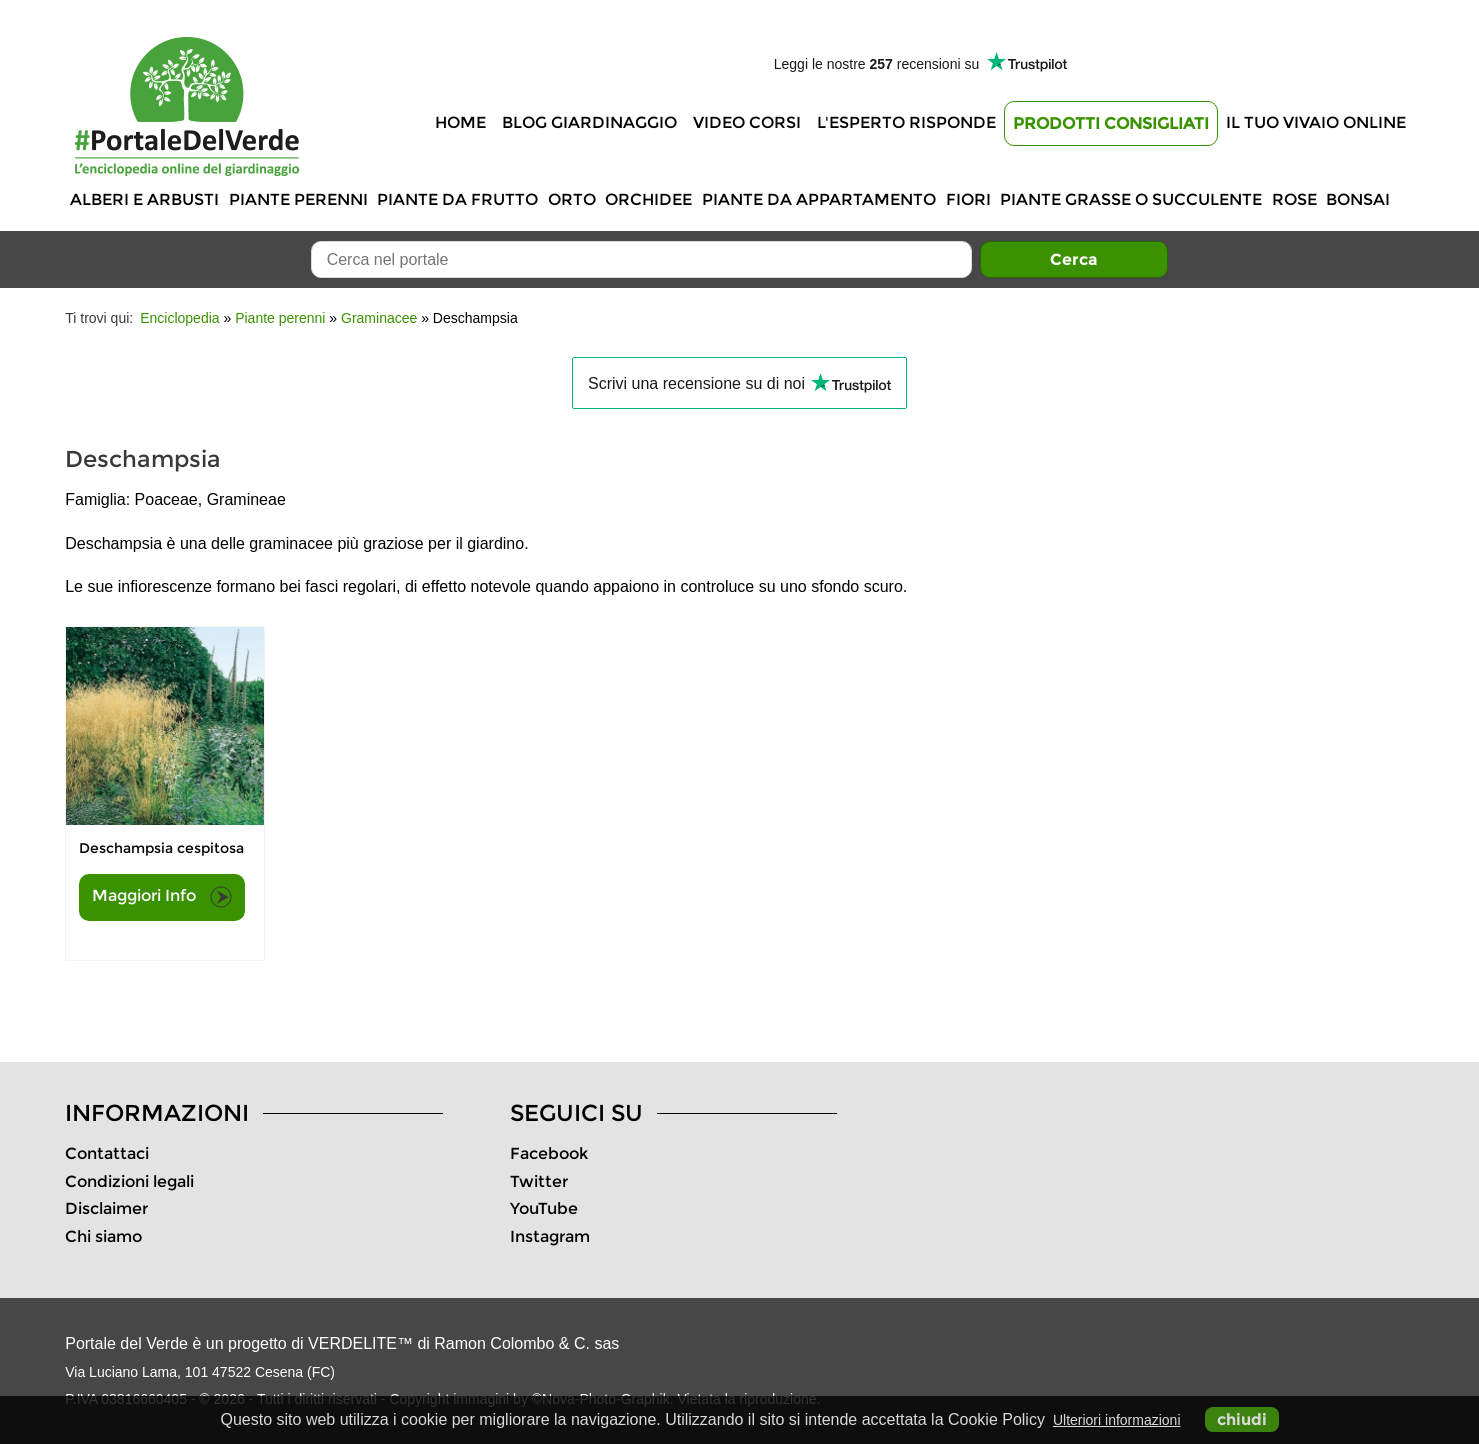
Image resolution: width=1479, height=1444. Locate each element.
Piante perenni (298, 199)
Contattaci (107, 1153)
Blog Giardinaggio (589, 122)
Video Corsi (747, 122)
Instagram (550, 1236)
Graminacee (379, 318)
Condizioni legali (129, 1181)
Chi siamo (103, 1236)
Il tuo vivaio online (1316, 122)
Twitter (539, 1181)
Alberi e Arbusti (144, 199)
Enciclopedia (179, 318)
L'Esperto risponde (906, 122)
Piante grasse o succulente (1131, 199)
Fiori (968, 199)
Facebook (549, 1153)
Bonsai (1358, 199)
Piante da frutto (457, 199)
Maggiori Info (162, 897)
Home (460, 122)
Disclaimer (106, 1208)
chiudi (1242, 1419)
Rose (1294, 199)
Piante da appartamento (819, 199)
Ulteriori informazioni (1117, 1420)
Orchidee (648, 199)
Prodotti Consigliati (1111, 123)
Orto (572, 199)
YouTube (544, 1208)
